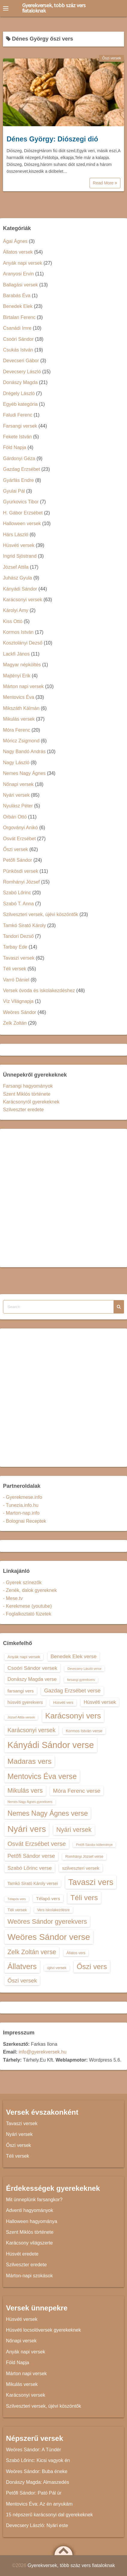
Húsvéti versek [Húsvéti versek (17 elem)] (100, 1702)
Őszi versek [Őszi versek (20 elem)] (22, 1980)
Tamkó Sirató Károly (24, 925)
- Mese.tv (13, 1598)
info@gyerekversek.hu (42, 2051)
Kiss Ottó (12, 621)
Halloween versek (22, 523)
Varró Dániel (16, 979)
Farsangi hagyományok (28, 1086)
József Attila (15, 567)
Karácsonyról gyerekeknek (31, 1101)
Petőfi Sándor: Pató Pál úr (33, 2492)
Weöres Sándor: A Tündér (33, 2449)
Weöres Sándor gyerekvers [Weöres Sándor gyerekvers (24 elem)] (47, 1921)
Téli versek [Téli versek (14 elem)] (17, 1910)
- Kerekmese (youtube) (27, 1606)
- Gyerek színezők (22, 1582)
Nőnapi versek (18, 784)
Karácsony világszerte (29, 2242)
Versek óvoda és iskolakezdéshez (39, 990)
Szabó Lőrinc (17, 892)
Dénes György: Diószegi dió (52, 139)
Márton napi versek (23, 686)
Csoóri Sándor (18, 339)
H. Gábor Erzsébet (23, 512)
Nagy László (16, 762)
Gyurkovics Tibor (21, 501)
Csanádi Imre (17, 328)
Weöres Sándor (19, 1012)
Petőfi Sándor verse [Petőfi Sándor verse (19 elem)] (31, 1856)
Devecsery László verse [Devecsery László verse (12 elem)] (84, 1668)
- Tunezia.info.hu (20, 1505)
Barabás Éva (17, 295)
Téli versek (14, 968)
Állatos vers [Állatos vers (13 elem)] (75, 1953)
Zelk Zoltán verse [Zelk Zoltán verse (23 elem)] (31, 1951)
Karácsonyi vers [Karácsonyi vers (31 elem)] (73, 1715)
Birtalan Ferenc (19, 317)
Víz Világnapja (18, 1001)
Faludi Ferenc (17, 414)
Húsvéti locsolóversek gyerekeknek (43, 2330)
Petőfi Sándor (17, 860)
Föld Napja (14, 447)
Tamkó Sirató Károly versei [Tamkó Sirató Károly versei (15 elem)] (32, 1883)
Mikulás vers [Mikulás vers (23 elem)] (25, 1790)
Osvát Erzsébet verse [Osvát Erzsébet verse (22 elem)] (36, 1843)
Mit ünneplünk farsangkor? (34, 2199)
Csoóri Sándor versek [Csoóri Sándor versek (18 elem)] (32, 1668)
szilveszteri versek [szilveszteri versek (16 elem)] (80, 1868)
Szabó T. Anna (18, 903)
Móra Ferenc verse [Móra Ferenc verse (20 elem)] (76, 1791)
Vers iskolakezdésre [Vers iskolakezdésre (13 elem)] (53, 1910)
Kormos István (18, 632)
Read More (105, 183)
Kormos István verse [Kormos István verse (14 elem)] (84, 1731)
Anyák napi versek (22, 263)
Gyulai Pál (14, 491)
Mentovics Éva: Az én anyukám (39, 2503)
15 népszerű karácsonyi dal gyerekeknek (49, 2514)
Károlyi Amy (15, 610)
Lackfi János (16, 653)
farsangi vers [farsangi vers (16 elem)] (20, 1690)
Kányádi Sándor (20, 588)
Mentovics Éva (18, 697)
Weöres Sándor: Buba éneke (36, 2471)
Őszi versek (111, 58)
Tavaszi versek (18, 958)
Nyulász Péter (18, 805)
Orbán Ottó (15, 816)
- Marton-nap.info (21, 1513)
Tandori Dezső (18, 936)
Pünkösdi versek (20, 871)
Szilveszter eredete (23, 1109)
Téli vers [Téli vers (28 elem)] (84, 1898)
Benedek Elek (18, 306)
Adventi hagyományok (29, 2210)
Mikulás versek (19, 719)
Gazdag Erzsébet (21, 469)
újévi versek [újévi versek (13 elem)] (56, 1968)
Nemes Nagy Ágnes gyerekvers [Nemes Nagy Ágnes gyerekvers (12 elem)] (29, 1801)
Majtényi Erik (17, 675)
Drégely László (19, 393)
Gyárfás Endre (18, 480)
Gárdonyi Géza (19, 458)
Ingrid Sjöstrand (20, 556)
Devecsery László (22, 371)
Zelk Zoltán (15, 1023)
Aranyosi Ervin (18, 273)
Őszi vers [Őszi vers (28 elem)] (92, 1967)
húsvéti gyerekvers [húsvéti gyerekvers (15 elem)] (25, 1702)
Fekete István (17, 436)
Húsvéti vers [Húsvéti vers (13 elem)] (63, 1703)
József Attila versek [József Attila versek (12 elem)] (21, 1717)
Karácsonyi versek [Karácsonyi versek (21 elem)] (31, 1730)
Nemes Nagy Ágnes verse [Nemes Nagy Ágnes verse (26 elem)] (47, 1813)
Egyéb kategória (20, 404)
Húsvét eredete (22, 2253)
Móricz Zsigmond (21, 740)
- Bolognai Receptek (24, 1521)
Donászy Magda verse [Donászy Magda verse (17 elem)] (32, 1679)
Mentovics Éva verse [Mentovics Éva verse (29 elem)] (42, 1776)
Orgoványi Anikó (20, 827)
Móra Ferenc (16, 730)
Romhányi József (21, 881)
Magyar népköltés (22, 664)
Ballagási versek (20, 284)
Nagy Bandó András (24, 751)
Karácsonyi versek (22, 599)
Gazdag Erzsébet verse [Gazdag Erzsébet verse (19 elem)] (72, 1691)
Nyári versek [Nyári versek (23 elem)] (74, 1829)
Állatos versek (18, 252)
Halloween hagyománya (31, 2221)
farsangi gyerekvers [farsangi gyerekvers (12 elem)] (81, 1679)
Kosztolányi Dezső (23, 642)
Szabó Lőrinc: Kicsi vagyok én (38, 2460)
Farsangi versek (20, 425)
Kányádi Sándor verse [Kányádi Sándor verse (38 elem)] (50, 1745)
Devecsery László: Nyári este (37, 2525)
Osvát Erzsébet (19, 838)
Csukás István (18, 349)
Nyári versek (16, 795)
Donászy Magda (20, 382)
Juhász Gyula (17, 577)
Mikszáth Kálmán (21, 708)
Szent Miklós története (26, 1094)
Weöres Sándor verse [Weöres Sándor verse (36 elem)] (48, 1937)
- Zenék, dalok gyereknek (30, 1590)
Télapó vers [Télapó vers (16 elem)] (48, 1898)
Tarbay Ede (15, 946)
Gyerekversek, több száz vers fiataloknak (54, 8)
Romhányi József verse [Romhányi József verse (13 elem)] (84, 1856)
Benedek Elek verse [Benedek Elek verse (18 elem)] (74, 1656)
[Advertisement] (63, 1198)
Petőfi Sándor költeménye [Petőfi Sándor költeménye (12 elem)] (94, 1844)
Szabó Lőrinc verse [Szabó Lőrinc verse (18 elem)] (29, 1868)
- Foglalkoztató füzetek (27, 1613)
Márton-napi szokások (29, 2275)
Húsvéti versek (18, 545)
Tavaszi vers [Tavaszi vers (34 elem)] (91, 1882)
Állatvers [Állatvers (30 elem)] (22, 1966)
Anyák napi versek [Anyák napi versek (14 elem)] (23, 1657)
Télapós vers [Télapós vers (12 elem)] (16, 1899)
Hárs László (15, 534)
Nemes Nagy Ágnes (24, 773)
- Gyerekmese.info (22, 1497)
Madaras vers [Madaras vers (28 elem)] (29, 1761)
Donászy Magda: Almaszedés (37, 2482)
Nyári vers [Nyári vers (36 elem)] (26, 1829)
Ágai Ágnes (15, 241)
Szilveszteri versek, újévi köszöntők (40, 914)
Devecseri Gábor (21, 360)
